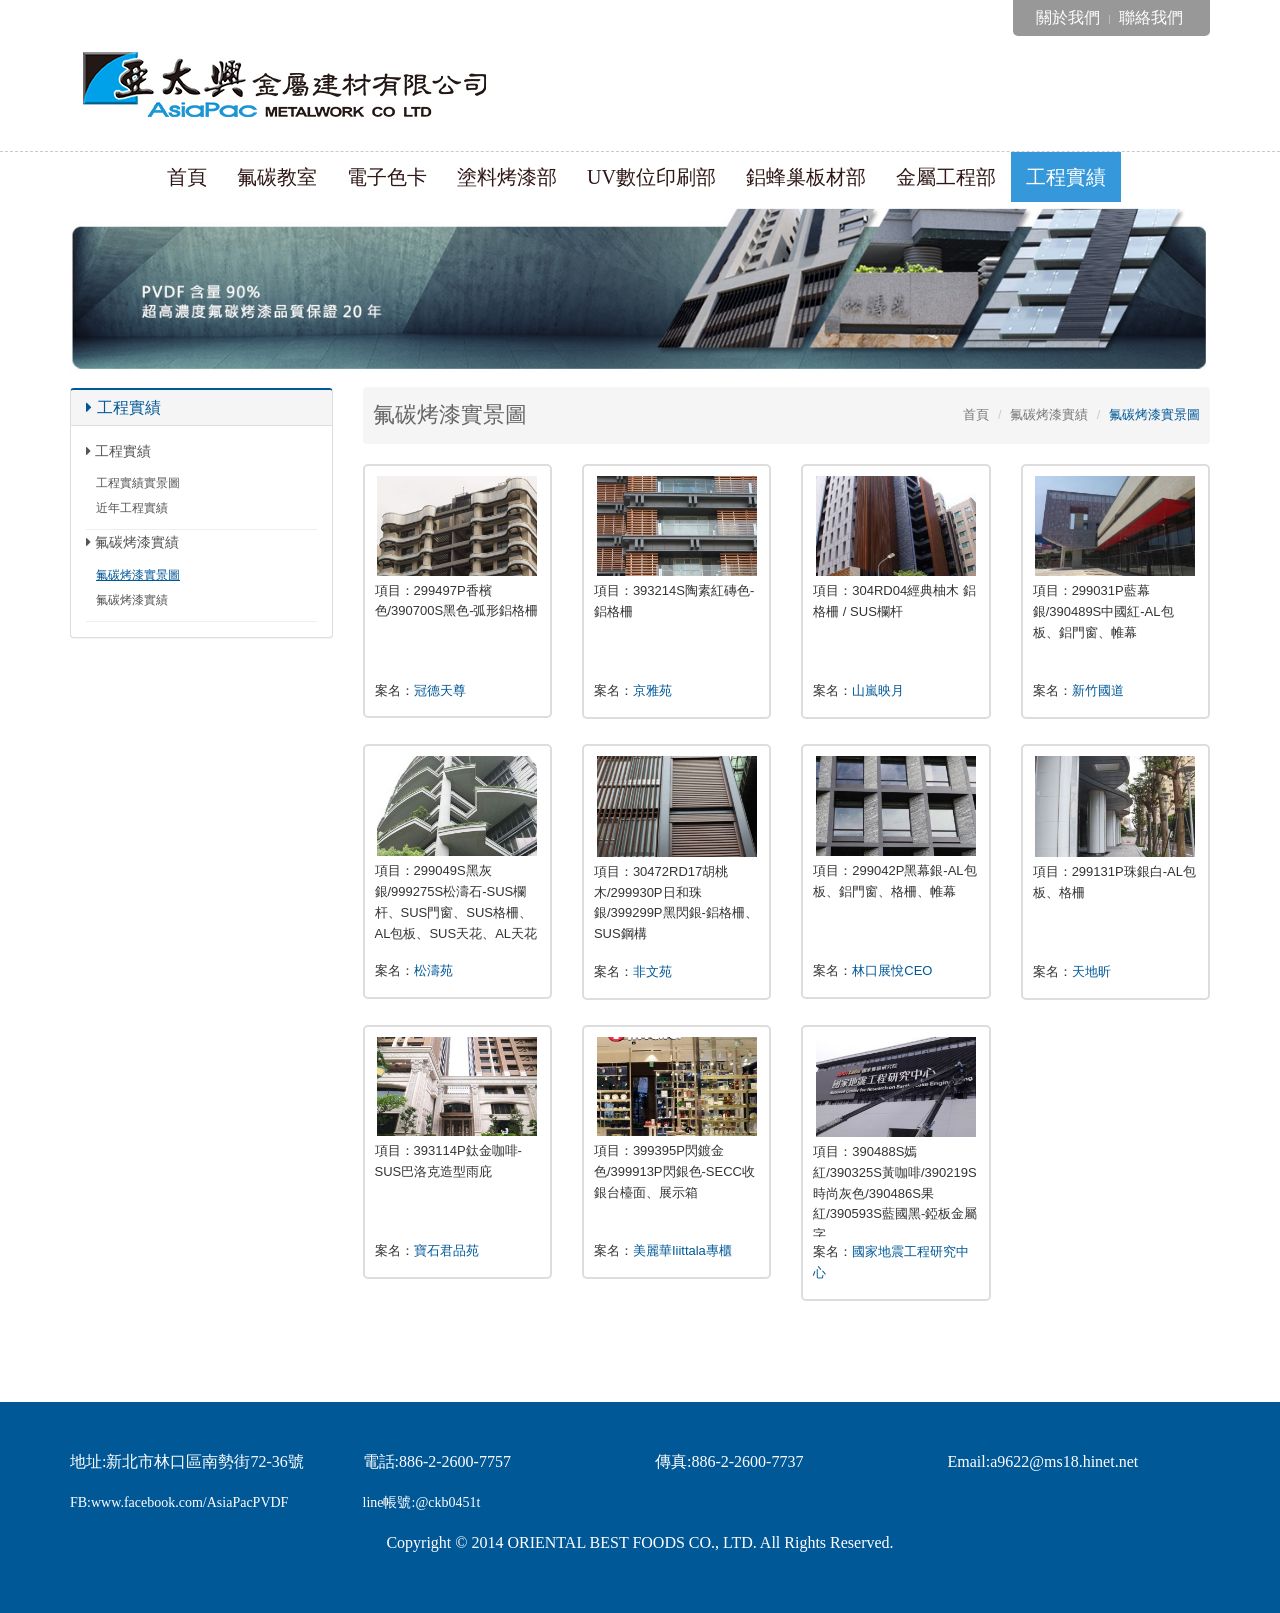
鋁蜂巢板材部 (806, 177)
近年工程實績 (132, 508)
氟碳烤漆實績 (132, 600)
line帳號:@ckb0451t (422, 1502)
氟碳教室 (277, 177)
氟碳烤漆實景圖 (138, 575)
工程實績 (1066, 177)
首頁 (187, 177)
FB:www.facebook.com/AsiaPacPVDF (179, 1502)
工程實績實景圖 (138, 483)
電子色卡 (387, 177)
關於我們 (1068, 17)
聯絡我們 (1151, 17)
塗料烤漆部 (507, 177)
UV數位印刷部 (651, 177)
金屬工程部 (946, 177)
